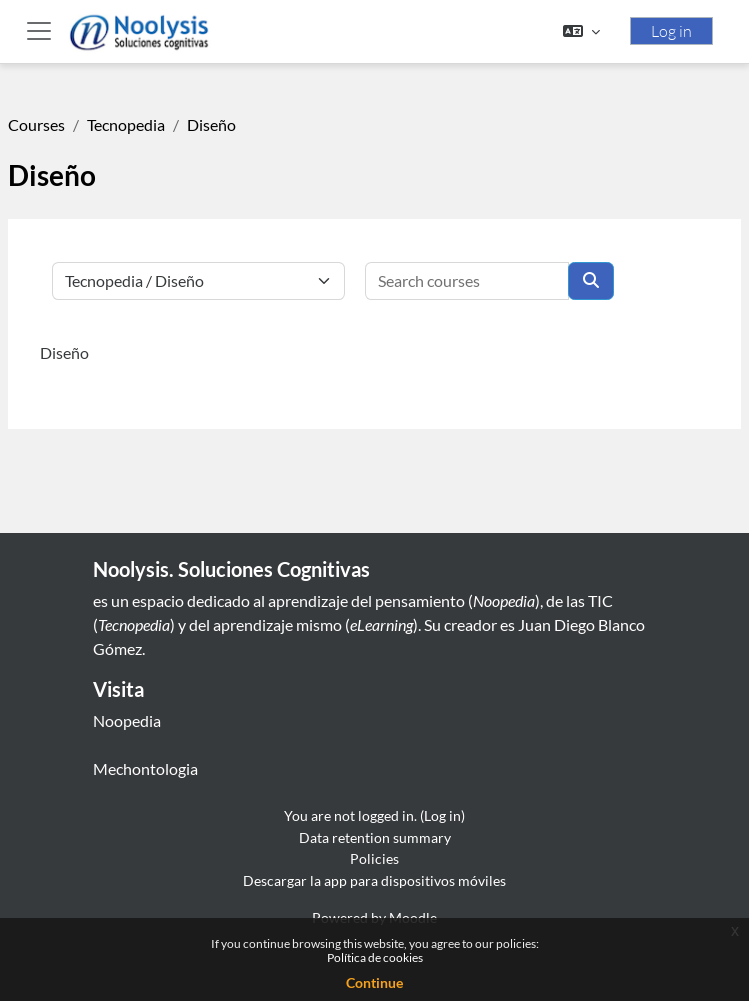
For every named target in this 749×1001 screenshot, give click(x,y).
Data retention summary (375, 837)
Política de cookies (375, 957)
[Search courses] (467, 281)
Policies (374, 858)
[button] (581, 31)
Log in (671, 31)
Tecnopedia (126, 124)
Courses (36, 124)
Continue (374, 982)
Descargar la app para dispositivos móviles (374, 880)
